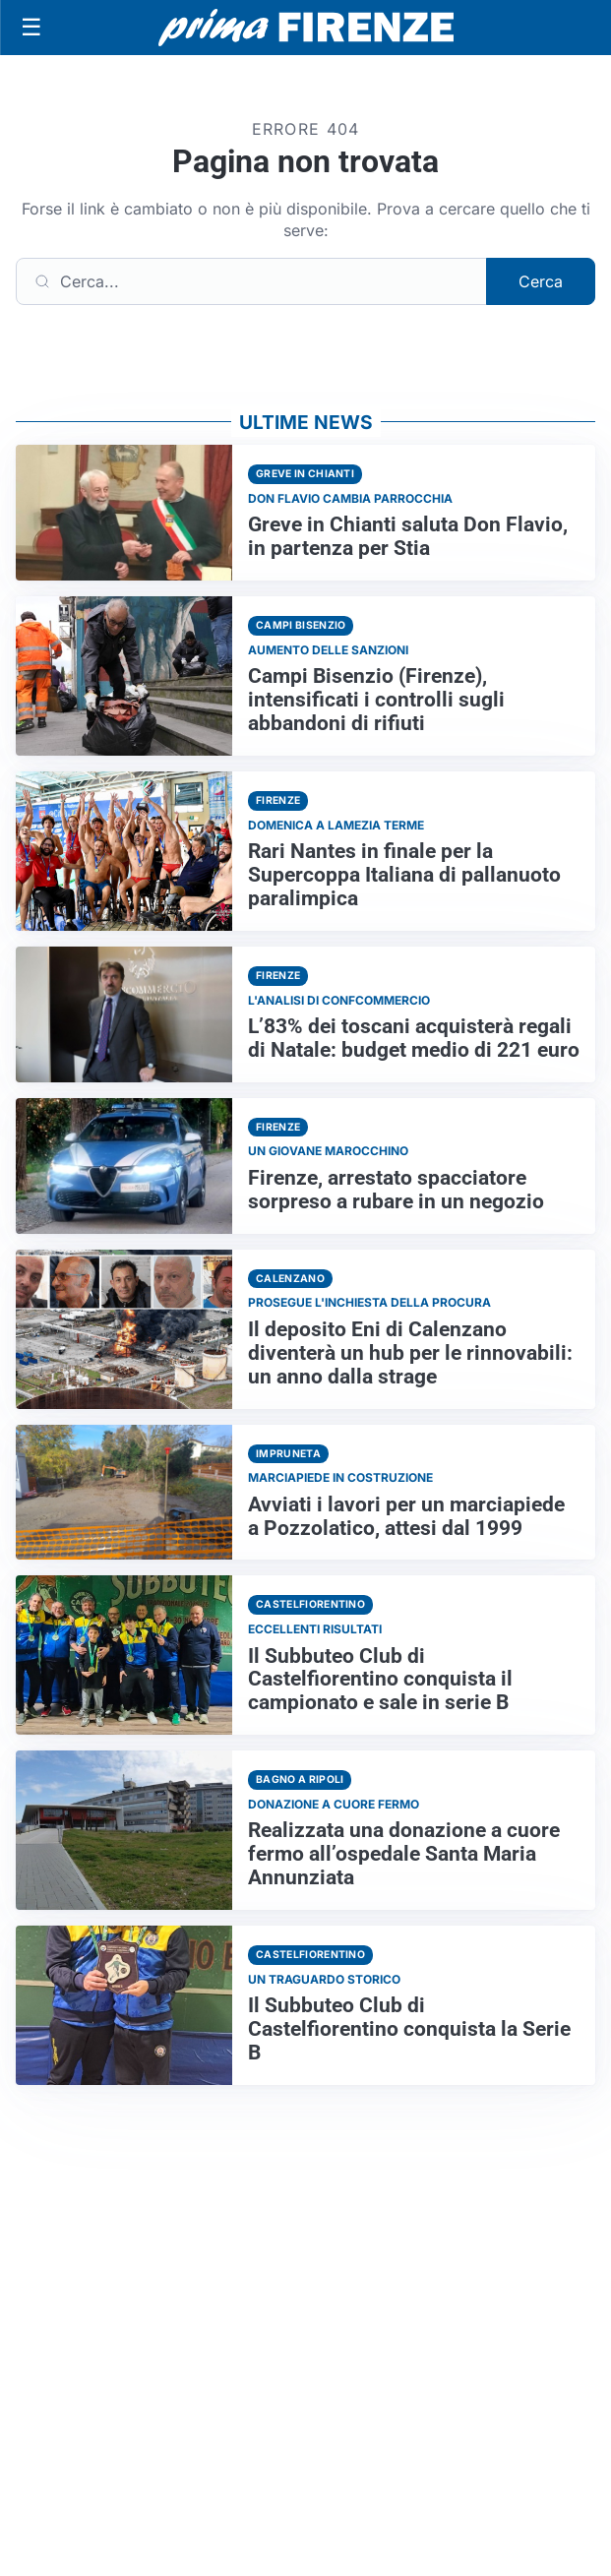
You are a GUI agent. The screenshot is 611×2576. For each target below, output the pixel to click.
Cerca (541, 281)
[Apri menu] (31, 27)
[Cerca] (251, 281)
